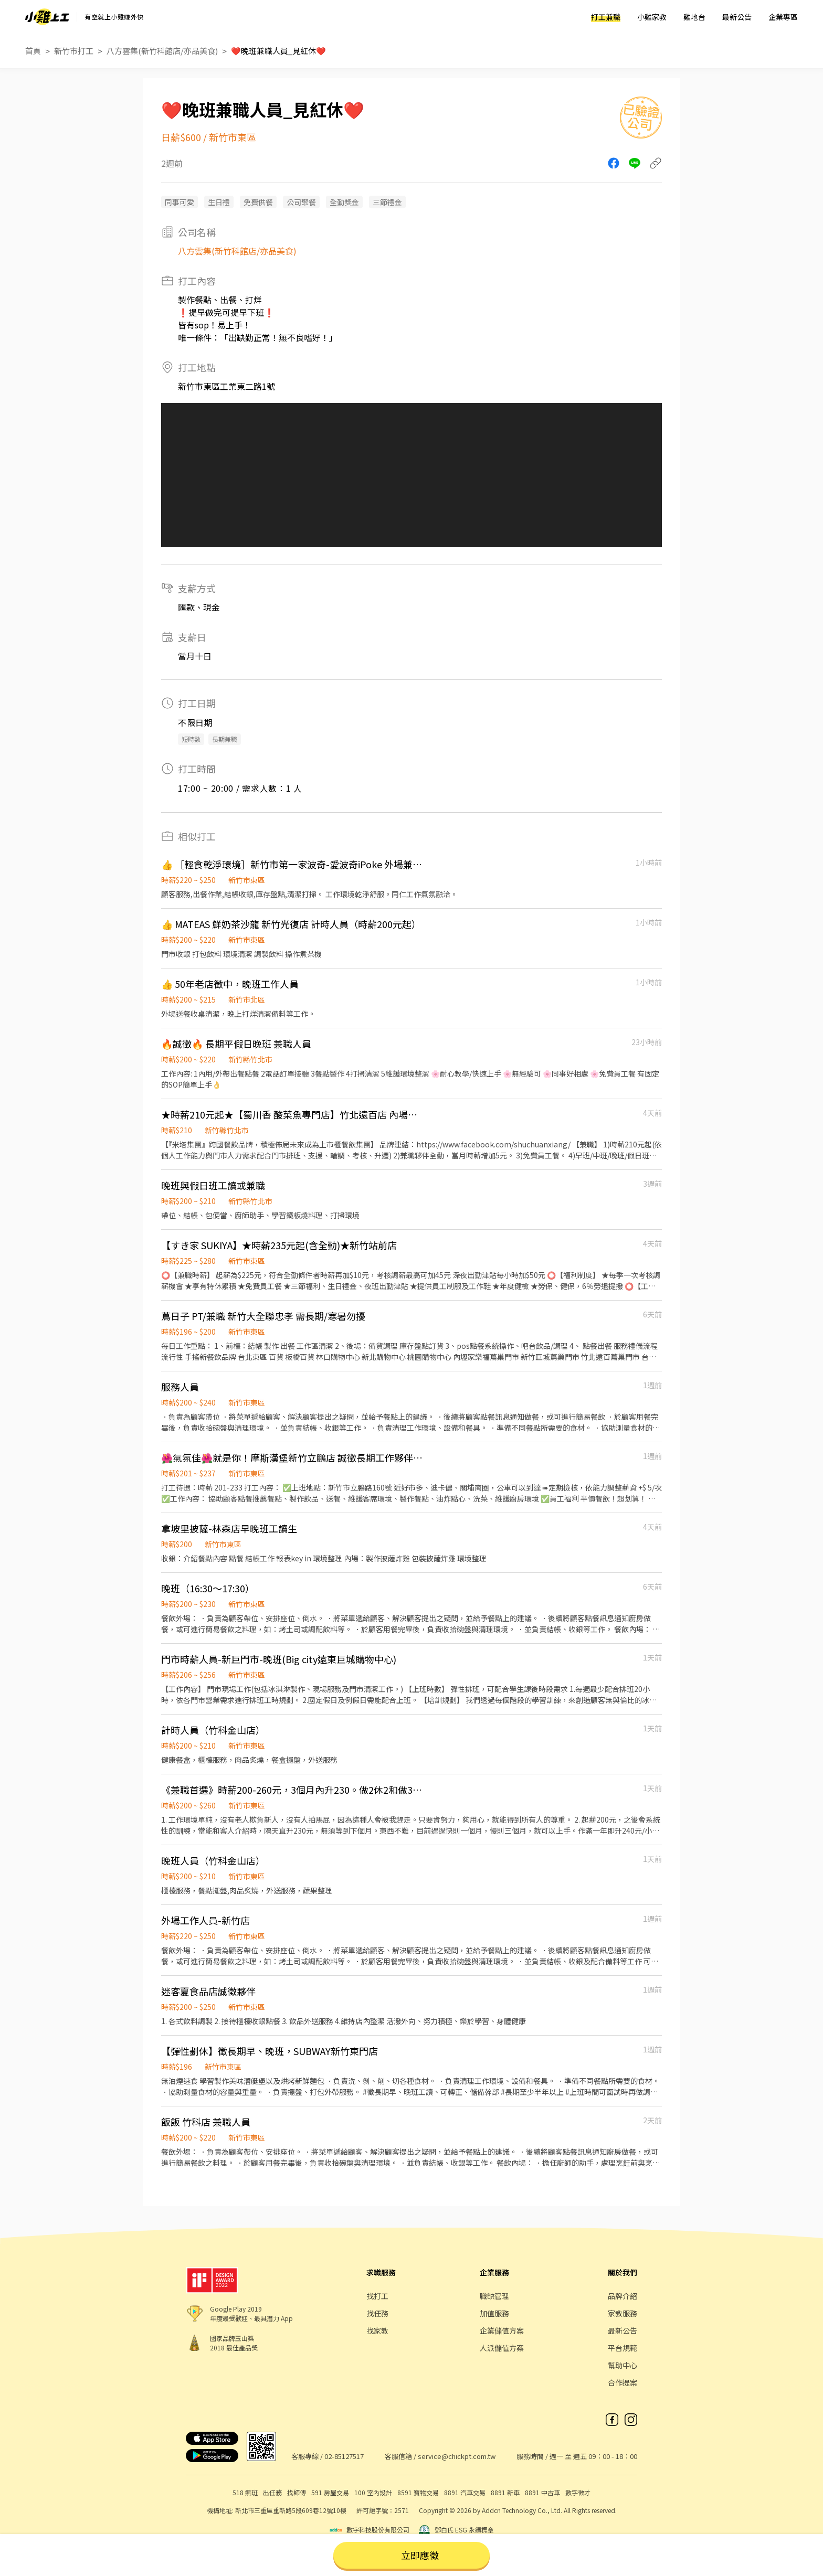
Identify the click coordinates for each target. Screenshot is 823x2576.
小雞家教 (652, 17)
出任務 (272, 2492)
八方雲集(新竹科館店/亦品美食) (162, 50)
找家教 (377, 2330)
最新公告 (737, 17)
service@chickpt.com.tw (456, 2456)
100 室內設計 (373, 2492)
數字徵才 (577, 2492)
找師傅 (296, 2492)
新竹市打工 (73, 50)
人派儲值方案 (502, 2348)
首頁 (33, 50)
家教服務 (622, 2313)
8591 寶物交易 (418, 2492)
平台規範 (622, 2348)
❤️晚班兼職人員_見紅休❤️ (278, 50)
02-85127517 (344, 2456)
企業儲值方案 (502, 2330)
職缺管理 (494, 2296)
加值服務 (494, 2313)
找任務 (377, 2313)
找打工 (377, 2296)
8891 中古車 (542, 2492)
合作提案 (622, 2382)
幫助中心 (622, 2365)
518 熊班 (245, 2492)
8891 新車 (505, 2492)
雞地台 (694, 17)
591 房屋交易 (330, 2492)
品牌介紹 (622, 2296)
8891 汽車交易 (465, 2492)
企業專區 (783, 17)
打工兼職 (605, 17)
